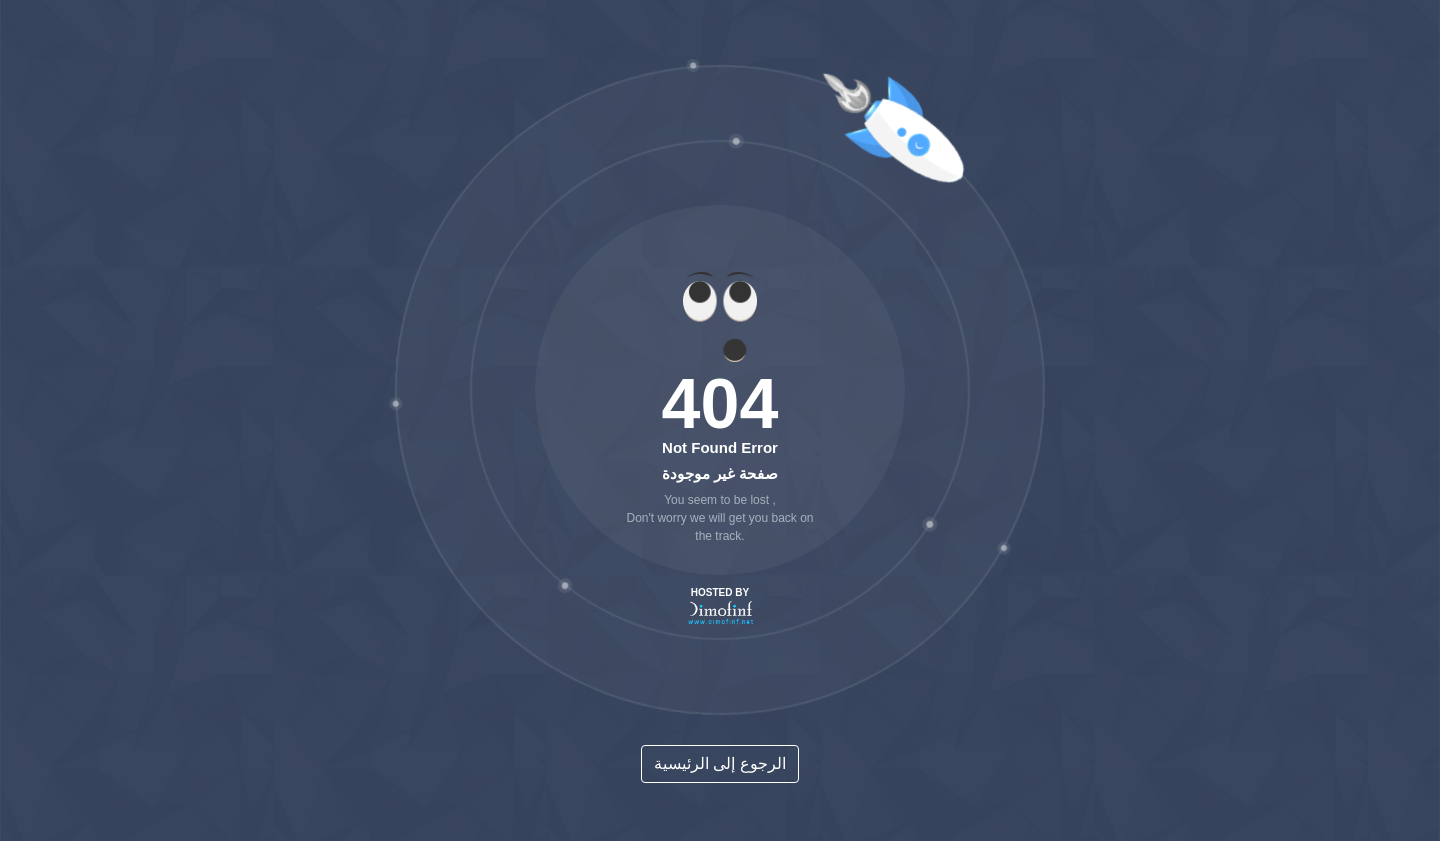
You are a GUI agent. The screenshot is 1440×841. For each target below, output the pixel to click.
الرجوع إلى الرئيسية (720, 763)
